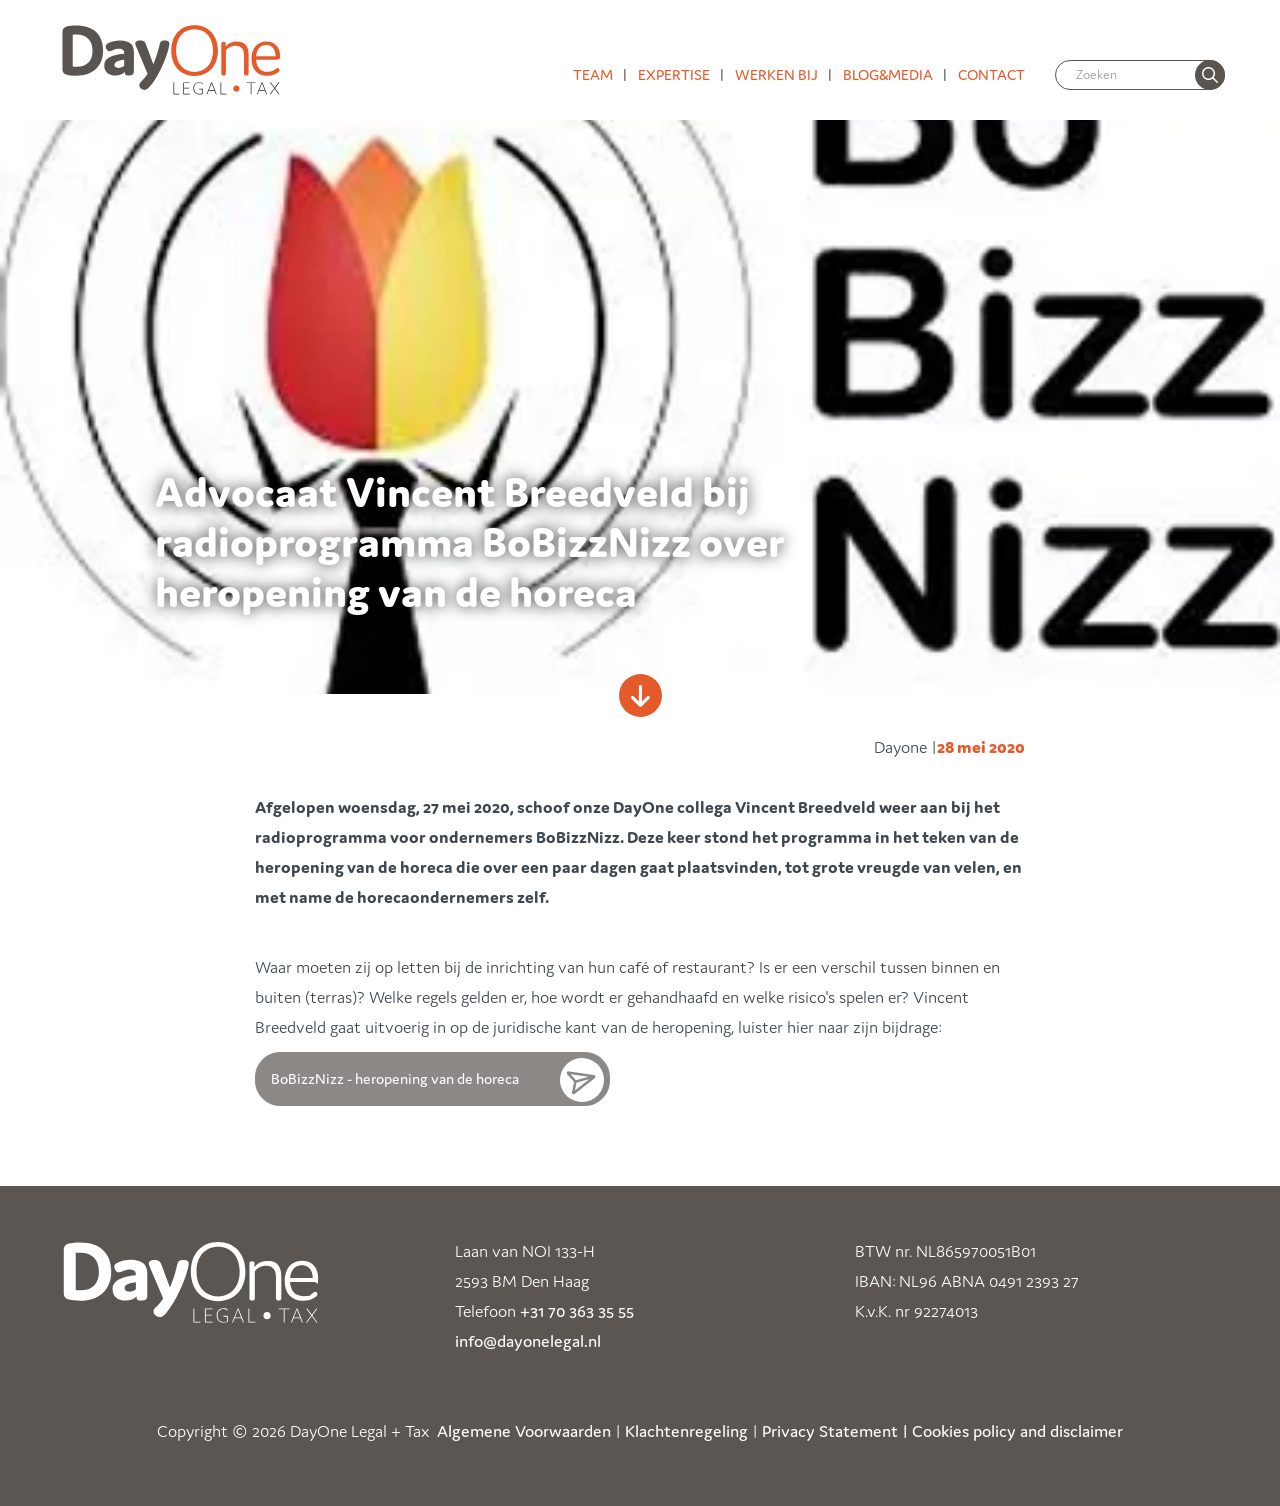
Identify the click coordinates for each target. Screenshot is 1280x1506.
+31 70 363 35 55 (577, 1311)
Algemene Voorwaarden (524, 1431)
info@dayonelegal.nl (528, 1341)
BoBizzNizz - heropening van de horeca (395, 1078)
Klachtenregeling (686, 1431)
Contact (991, 74)
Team (593, 74)
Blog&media (888, 74)
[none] (1210, 75)
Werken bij (776, 74)
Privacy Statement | (835, 1431)
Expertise (674, 74)
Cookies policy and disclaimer (1017, 1431)
